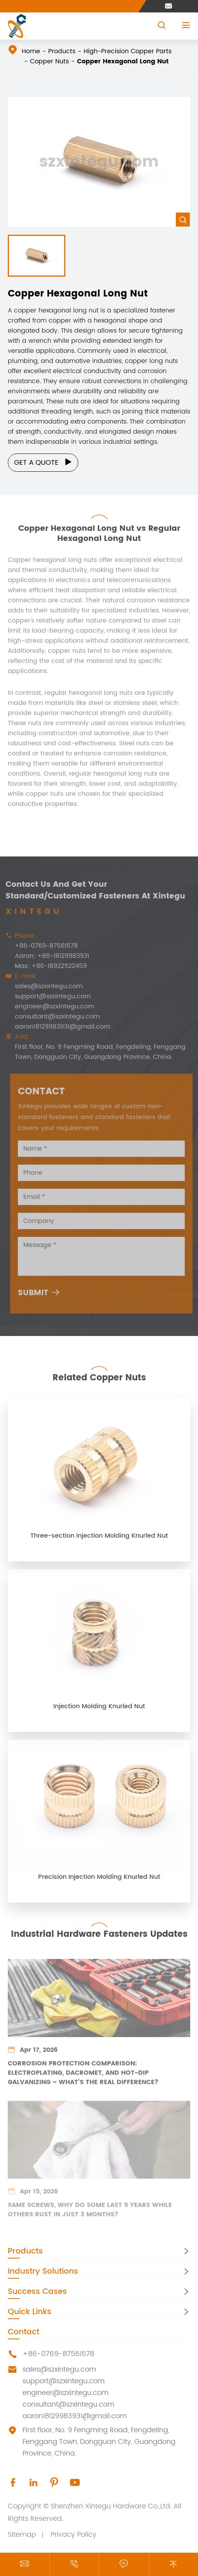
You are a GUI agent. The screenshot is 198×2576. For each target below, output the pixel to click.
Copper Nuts (49, 61)
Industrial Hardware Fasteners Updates (99, 1931)
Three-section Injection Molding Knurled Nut (99, 1539)
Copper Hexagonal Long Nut (123, 61)
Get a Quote (43, 462)
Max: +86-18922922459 (48, 966)
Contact (23, 2332)
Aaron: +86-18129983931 (49, 956)
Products (61, 51)
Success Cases (37, 2291)
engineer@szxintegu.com (51, 1006)
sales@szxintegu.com (46, 986)
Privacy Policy (73, 2534)
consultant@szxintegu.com (54, 1017)
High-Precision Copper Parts (128, 51)
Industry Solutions (43, 2271)
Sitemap (22, 2534)
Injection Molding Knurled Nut (99, 1709)
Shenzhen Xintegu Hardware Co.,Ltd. (111, 2506)
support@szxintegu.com (50, 996)
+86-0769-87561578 (43, 946)
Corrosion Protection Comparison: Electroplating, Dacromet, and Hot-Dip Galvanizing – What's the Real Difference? (83, 2076)
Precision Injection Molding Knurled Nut (99, 1880)
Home (31, 51)
